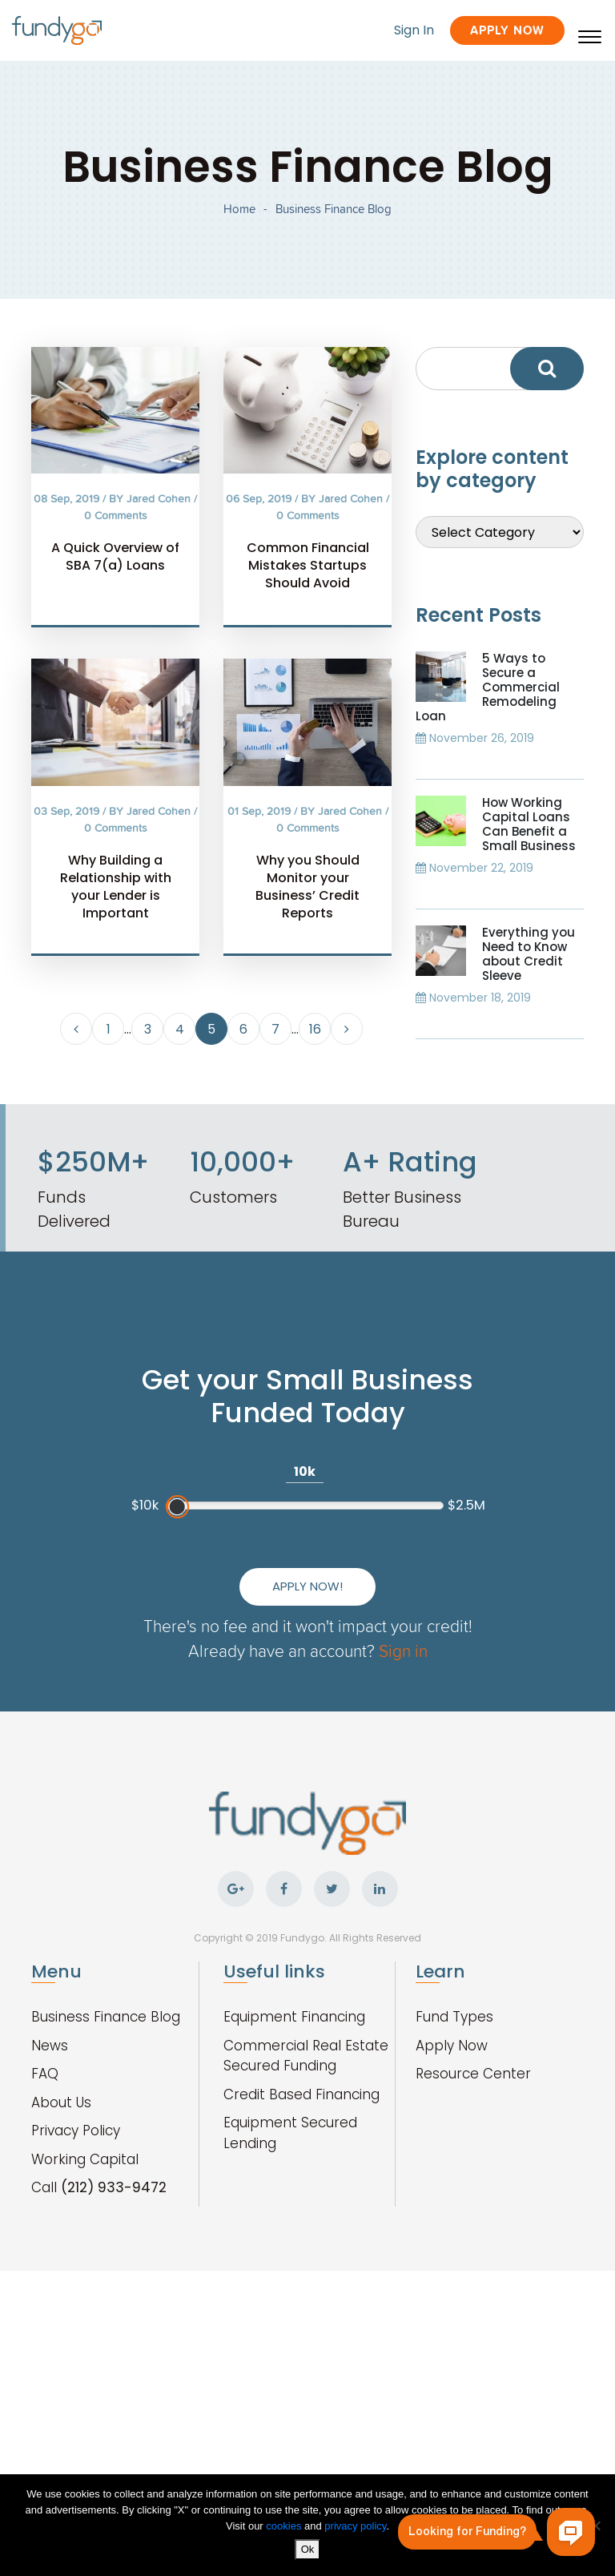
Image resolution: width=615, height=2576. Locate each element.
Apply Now (507, 30)
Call (99, 2187)
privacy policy (355, 2526)
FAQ (44, 2073)
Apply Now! (307, 1586)
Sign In (414, 30)
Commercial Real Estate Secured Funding (305, 2056)
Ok (308, 2549)
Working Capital (85, 2159)
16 (315, 1029)
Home (239, 208)
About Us (61, 2102)
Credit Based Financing (301, 2094)
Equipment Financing (294, 2016)
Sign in (403, 1650)
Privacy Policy (75, 2130)
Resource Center (473, 2073)
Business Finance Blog (105, 2016)
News (49, 2045)
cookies (285, 2526)
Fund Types (454, 2016)
